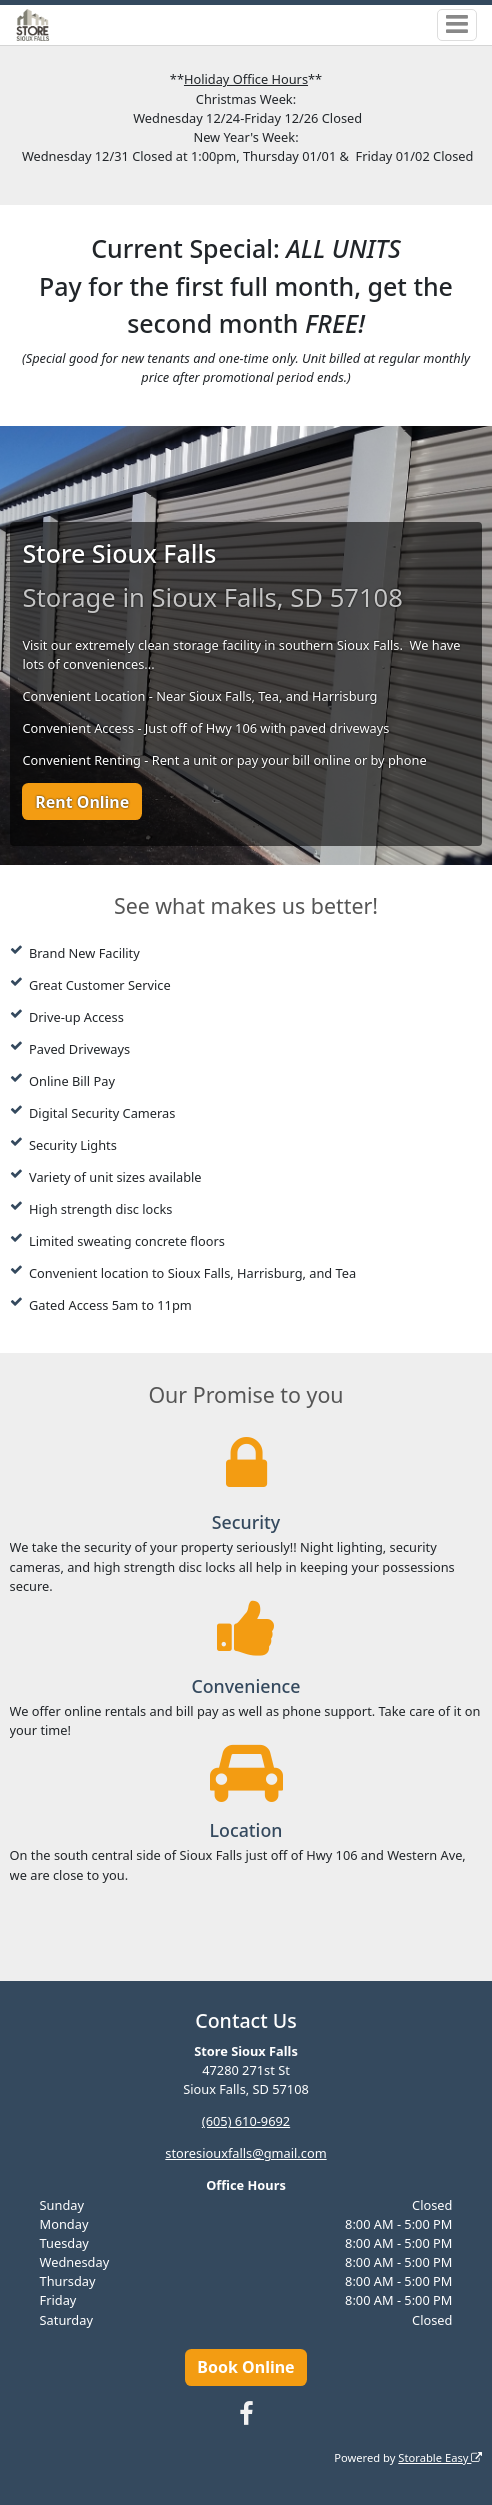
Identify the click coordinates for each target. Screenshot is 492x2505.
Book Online (245, 2367)
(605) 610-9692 (246, 2121)
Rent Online (82, 802)
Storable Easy (440, 2457)
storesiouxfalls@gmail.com (245, 2153)
